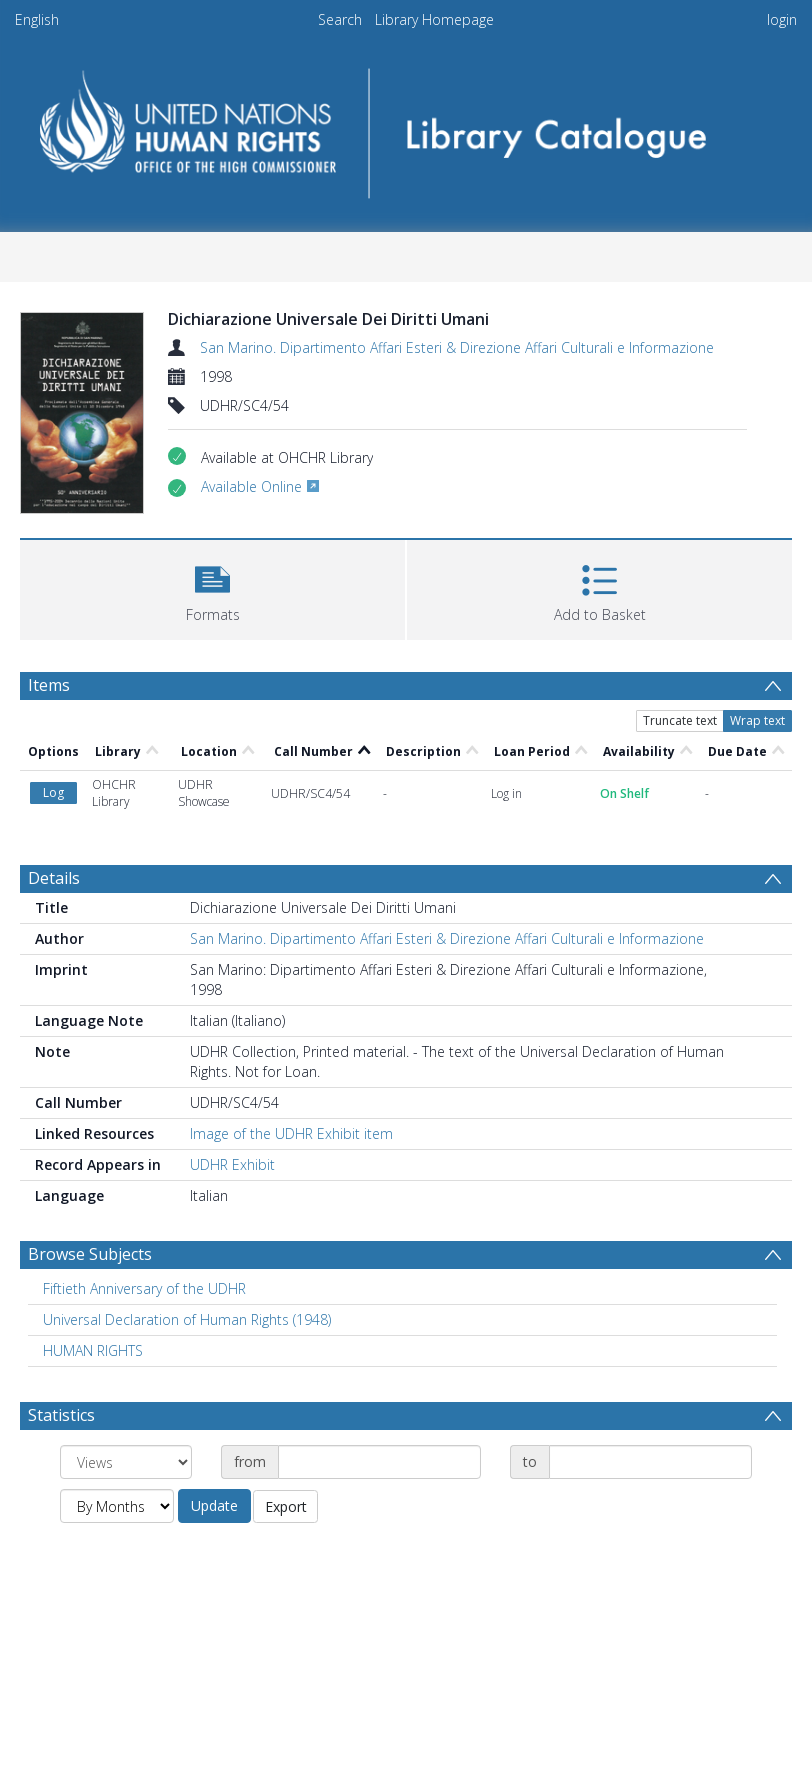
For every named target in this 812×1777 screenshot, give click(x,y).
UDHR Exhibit (232, 1164)
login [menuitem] (782, 19)
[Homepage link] (406, 126)
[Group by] (126, 1462)
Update (214, 1505)
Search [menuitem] (340, 19)
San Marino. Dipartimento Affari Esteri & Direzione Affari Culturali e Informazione (457, 347)
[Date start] (379, 1462)
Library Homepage (434, 19)
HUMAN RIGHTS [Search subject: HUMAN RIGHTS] (93, 1350)
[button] (212, 587)
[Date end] (650, 1462)
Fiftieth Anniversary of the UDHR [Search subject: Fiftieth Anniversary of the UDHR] (144, 1288)
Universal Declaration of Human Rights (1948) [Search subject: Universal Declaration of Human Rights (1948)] (187, 1319)
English (37, 19)
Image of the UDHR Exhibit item (291, 1133)
